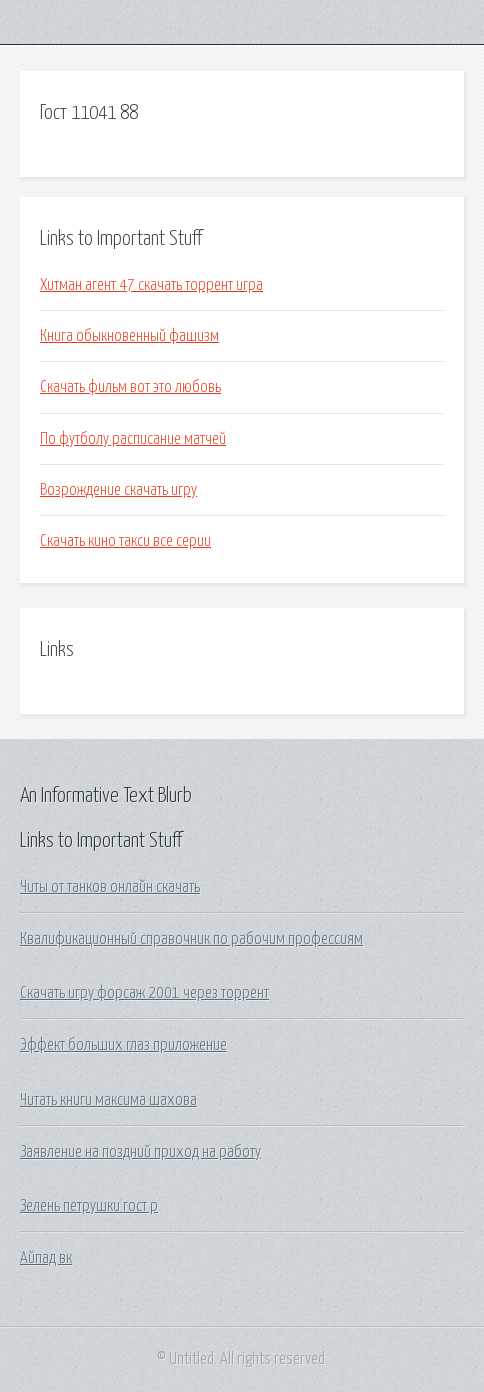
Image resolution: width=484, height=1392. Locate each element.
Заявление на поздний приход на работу (140, 1152)
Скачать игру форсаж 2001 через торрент (144, 993)
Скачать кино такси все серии (125, 541)
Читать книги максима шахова (108, 1100)
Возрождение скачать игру (118, 490)
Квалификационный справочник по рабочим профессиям (191, 939)
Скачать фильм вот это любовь (130, 387)
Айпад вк (46, 1258)
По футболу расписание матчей (133, 439)
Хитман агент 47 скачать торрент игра (151, 285)
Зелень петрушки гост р (89, 1206)
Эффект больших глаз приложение (123, 1045)
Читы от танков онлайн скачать (110, 887)
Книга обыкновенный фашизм (129, 336)
